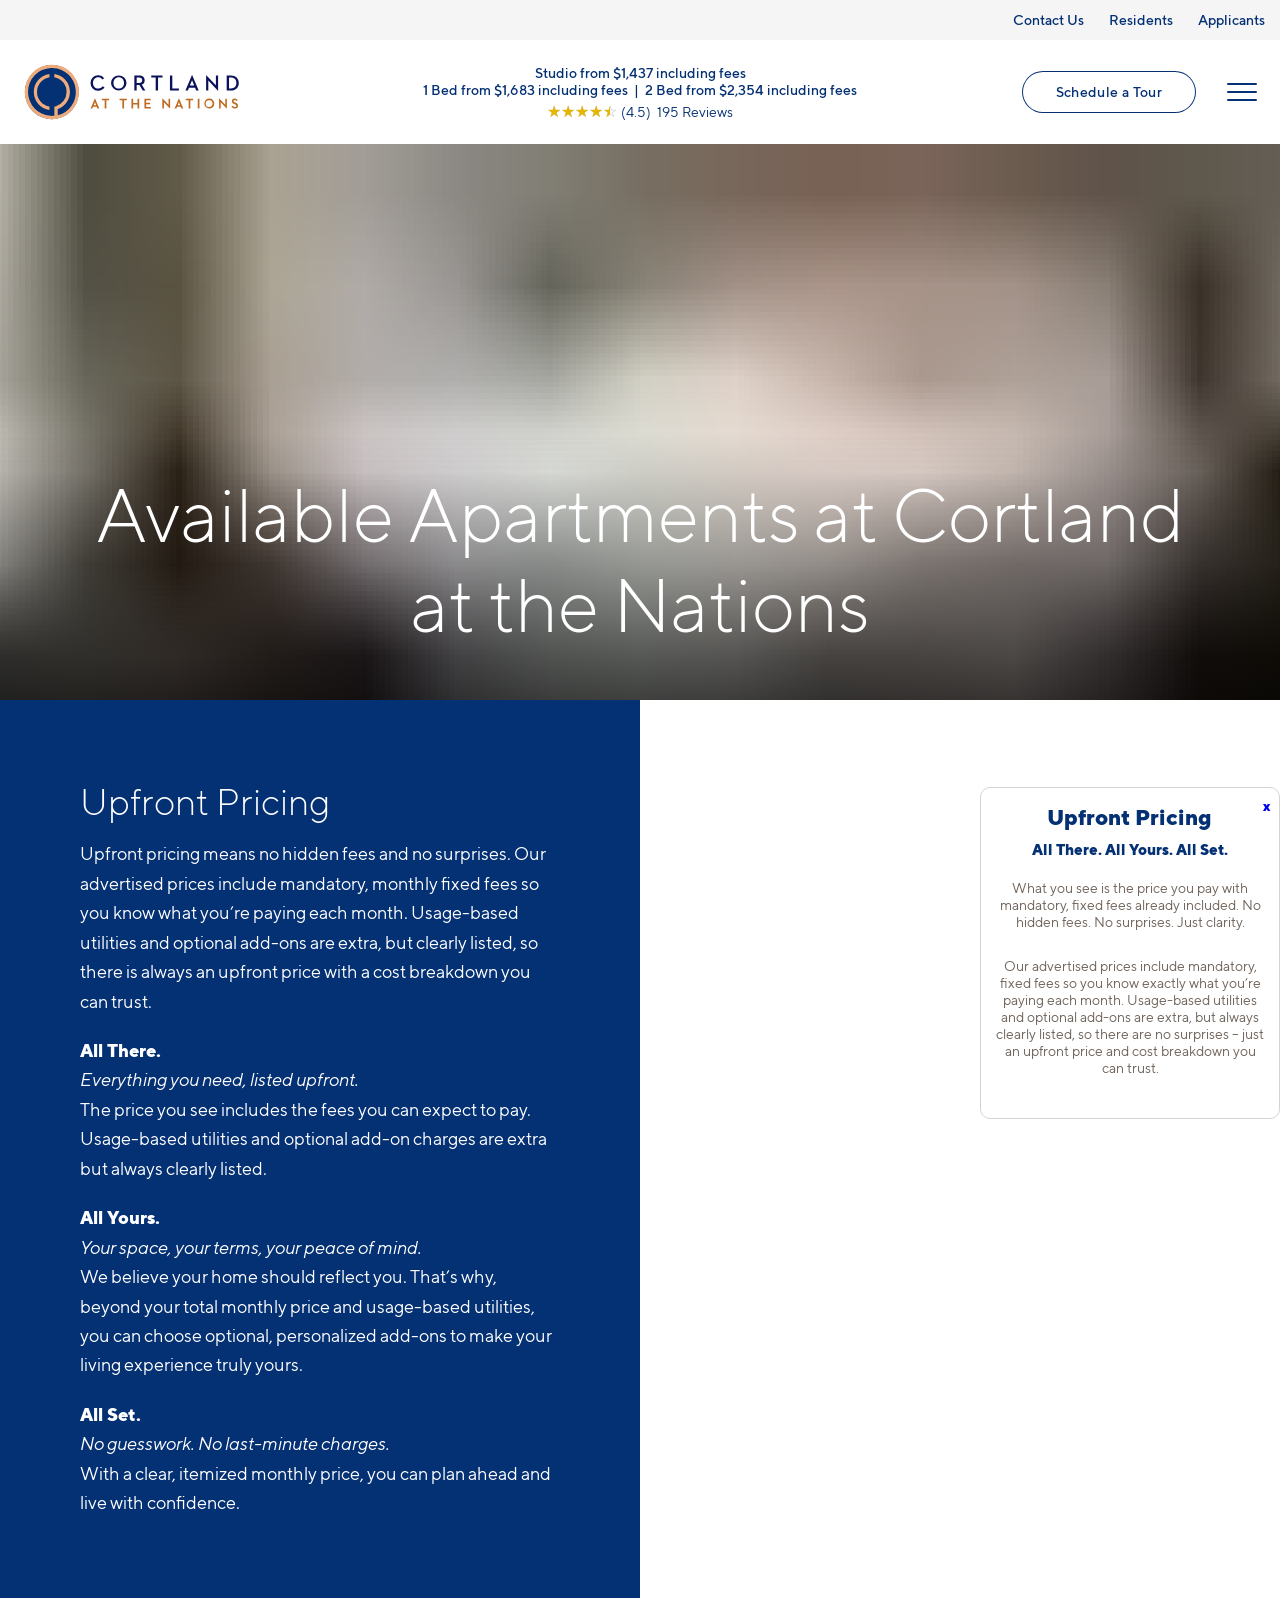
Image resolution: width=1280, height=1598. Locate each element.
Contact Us (1048, 19)
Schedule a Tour (1109, 91)
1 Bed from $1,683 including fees (525, 88)
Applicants (1231, 19)
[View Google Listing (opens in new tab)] (640, 110)
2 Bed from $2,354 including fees (751, 88)
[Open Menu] (1242, 92)
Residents (1141, 19)
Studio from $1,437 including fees (640, 71)
